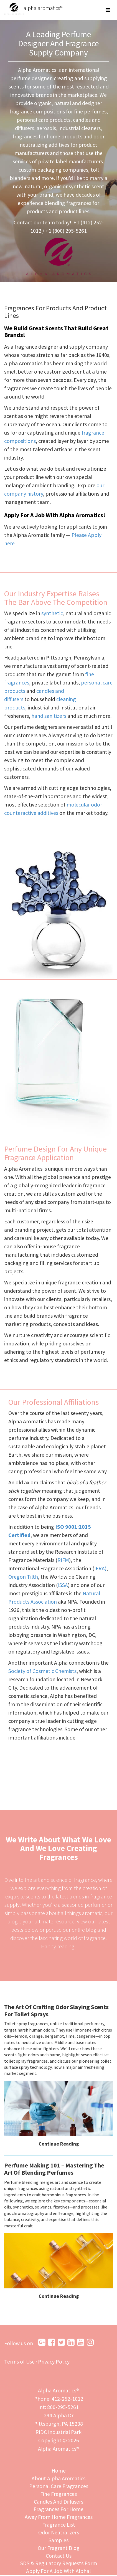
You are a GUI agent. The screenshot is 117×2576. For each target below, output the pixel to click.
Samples (59, 2540)
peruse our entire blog (71, 1929)
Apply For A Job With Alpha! (58, 2571)
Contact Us (59, 2556)
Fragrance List (58, 2525)
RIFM (64, 1559)
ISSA (63, 1584)
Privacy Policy (54, 2361)
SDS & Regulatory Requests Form (58, 2563)
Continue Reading (59, 2144)
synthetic (52, 613)
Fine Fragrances (58, 2494)
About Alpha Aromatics (59, 2478)
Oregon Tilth (23, 1576)
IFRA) (101, 1568)
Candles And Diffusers (58, 2501)
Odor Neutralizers (58, 2532)
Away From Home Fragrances (58, 2517)
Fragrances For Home (59, 2509)
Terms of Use (19, 2361)
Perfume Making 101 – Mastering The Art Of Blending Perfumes (54, 2168)
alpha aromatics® (33, 7)
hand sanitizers (48, 715)
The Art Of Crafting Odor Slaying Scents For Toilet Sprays (56, 2010)
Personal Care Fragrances (58, 2486)
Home (58, 2470)
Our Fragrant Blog (58, 2548)
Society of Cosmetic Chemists (51, 1670)
